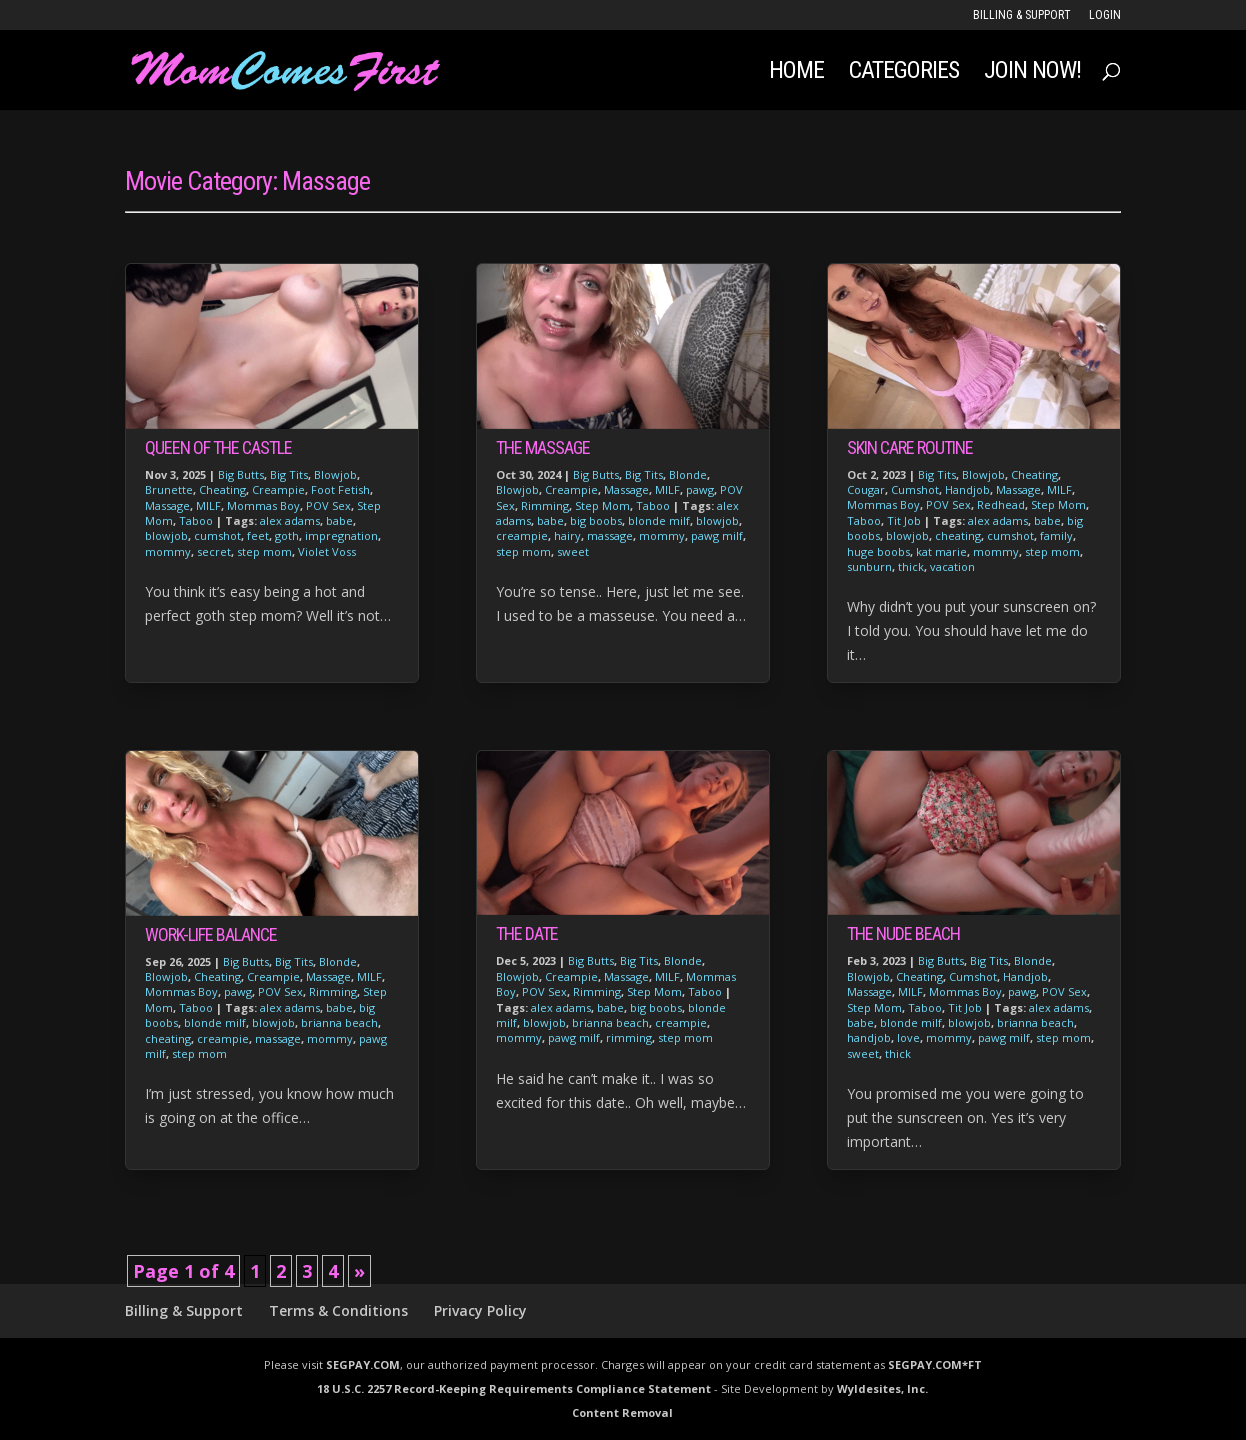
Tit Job (904, 520)
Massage (167, 505)
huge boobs (878, 551)
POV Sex (328, 505)
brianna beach (339, 1022)
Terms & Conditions (338, 1310)
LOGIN (1105, 15)
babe (339, 520)
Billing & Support (1022, 15)
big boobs (596, 520)
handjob (869, 1037)
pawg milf (717, 535)
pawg (238, 991)
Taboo (196, 520)
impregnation (341, 535)
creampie (223, 1038)
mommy (168, 551)
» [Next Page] (359, 1271)
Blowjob (335, 474)
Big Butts (241, 474)
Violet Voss (327, 551)
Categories (904, 73)
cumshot (217, 535)
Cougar (866, 489)
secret (214, 551)
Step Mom (602, 505)
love (908, 1037)
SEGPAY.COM (363, 1364)
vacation (952, 566)
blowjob (166, 535)
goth (287, 535)
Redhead (1001, 504)
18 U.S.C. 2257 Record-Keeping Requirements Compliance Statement (514, 1388)
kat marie (941, 551)
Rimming (333, 991)
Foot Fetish (340, 489)
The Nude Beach (903, 933)
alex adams (290, 520)
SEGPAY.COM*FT (935, 1364)
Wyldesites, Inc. (882, 1388)
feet (258, 535)
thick (911, 566)
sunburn (869, 566)
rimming (629, 1037)
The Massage (543, 447)
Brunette (169, 489)
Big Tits (289, 474)
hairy (567, 535)
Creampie (278, 489)
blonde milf (215, 1022)
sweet (573, 551)
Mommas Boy (263, 505)
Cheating (222, 489)
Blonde (338, 961)
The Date (527, 933)
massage (278, 1038)
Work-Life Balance (211, 934)
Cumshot (915, 489)
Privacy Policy (480, 1310)
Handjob (967, 489)
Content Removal (622, 1412)
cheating (168, 1038)
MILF (208, 505)
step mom (264, 551)
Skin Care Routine (910, 447)
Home (796, 73)
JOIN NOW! (1032, 73)
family (1056, 535)
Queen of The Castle (218, 447)
